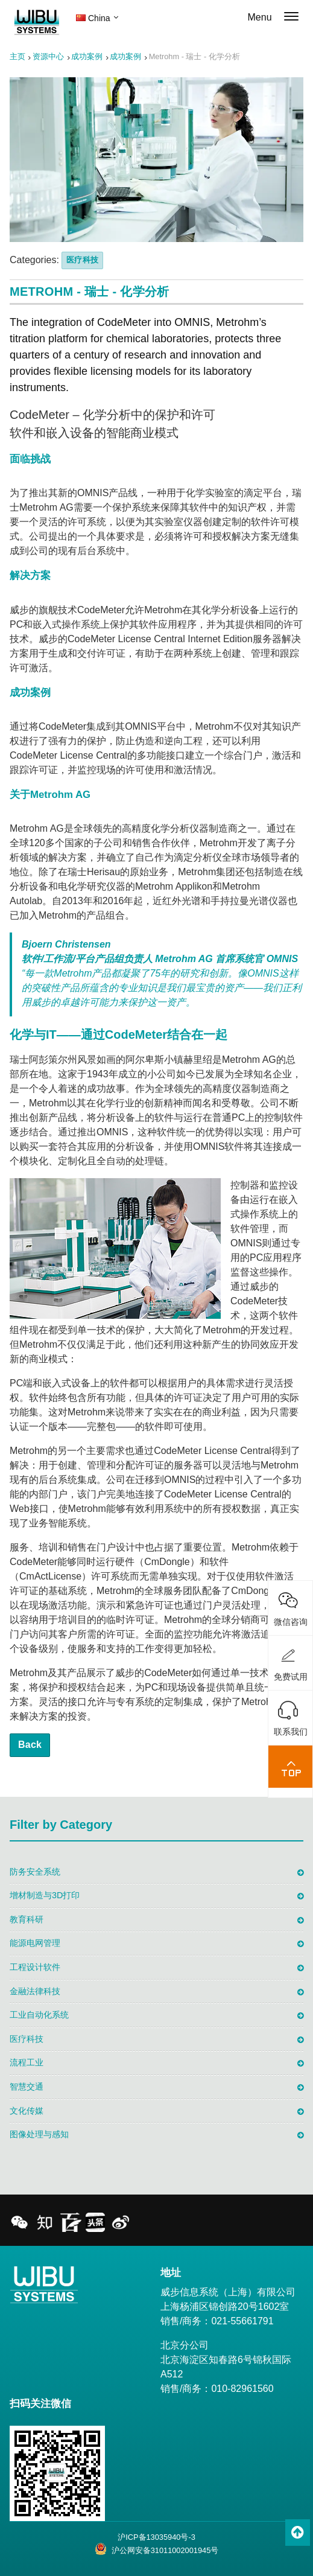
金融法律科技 (35, 1991)
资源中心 (48, 56)
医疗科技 (82, 259)
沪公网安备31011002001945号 (157, 2549)
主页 (17, 56)
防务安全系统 (35, 1871)
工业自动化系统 (39, 2015)
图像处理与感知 (39, 2134)
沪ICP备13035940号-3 (156, 2537)
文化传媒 (26, 2110)
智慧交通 (26, 2086)
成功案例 (87, 56)
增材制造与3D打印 (45, 1895)
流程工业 (26, 2062)
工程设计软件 (35, 1967)
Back (30, 1744)
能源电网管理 (35, 1943)
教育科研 (26, 1919)
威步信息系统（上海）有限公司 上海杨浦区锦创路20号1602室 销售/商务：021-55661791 (228, 2306)
